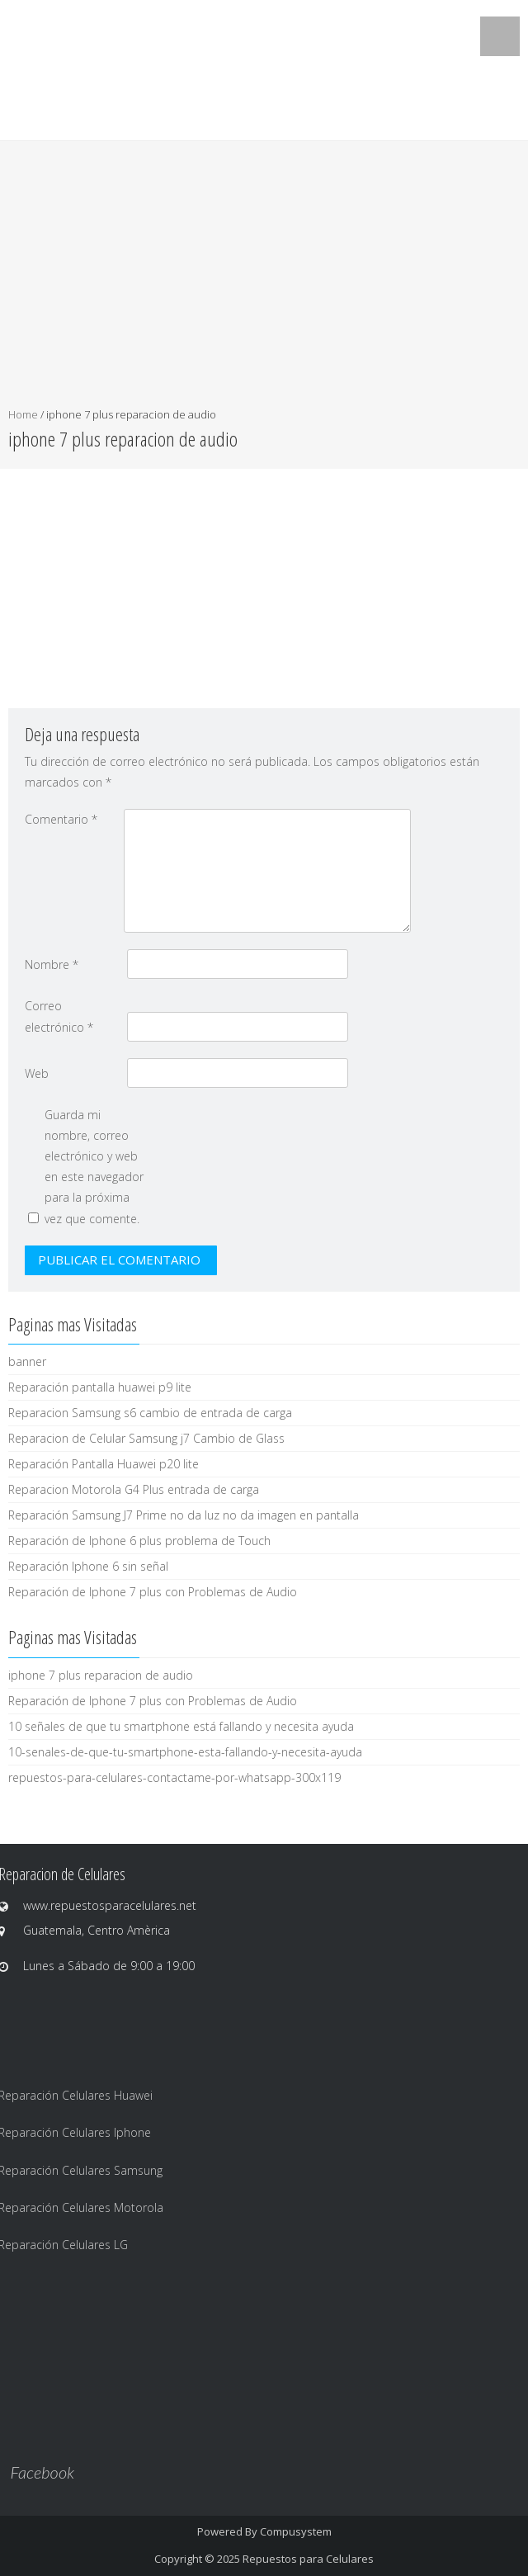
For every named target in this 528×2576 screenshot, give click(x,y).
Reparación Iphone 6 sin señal (88, 1566)
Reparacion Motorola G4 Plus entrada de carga (133, 1489)
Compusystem (296, 2531)
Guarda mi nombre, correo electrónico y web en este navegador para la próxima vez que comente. (94, 1167)
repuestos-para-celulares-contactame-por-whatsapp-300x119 (174, 1777)
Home (23, 414)
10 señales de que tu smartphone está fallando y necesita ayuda (181, 1726)
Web (37, 1073)
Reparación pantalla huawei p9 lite (99, 1387)
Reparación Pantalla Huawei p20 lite (103, 1464)
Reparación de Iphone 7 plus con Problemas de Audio (152, 1592)
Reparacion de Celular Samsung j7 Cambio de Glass (146, 1438)
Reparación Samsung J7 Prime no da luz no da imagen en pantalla (183, 1515)
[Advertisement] (264, 281)
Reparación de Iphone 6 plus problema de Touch (139, 1540)
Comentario (61, 819)
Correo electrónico (59, 1016)
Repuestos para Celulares (308, 2558)
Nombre (51, 964)
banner (27, 1361)
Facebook (42, 2472)
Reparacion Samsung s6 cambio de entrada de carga (150, 1412)
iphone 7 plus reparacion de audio (100, 1675)
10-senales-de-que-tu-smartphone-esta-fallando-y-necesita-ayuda (185, 1752)
